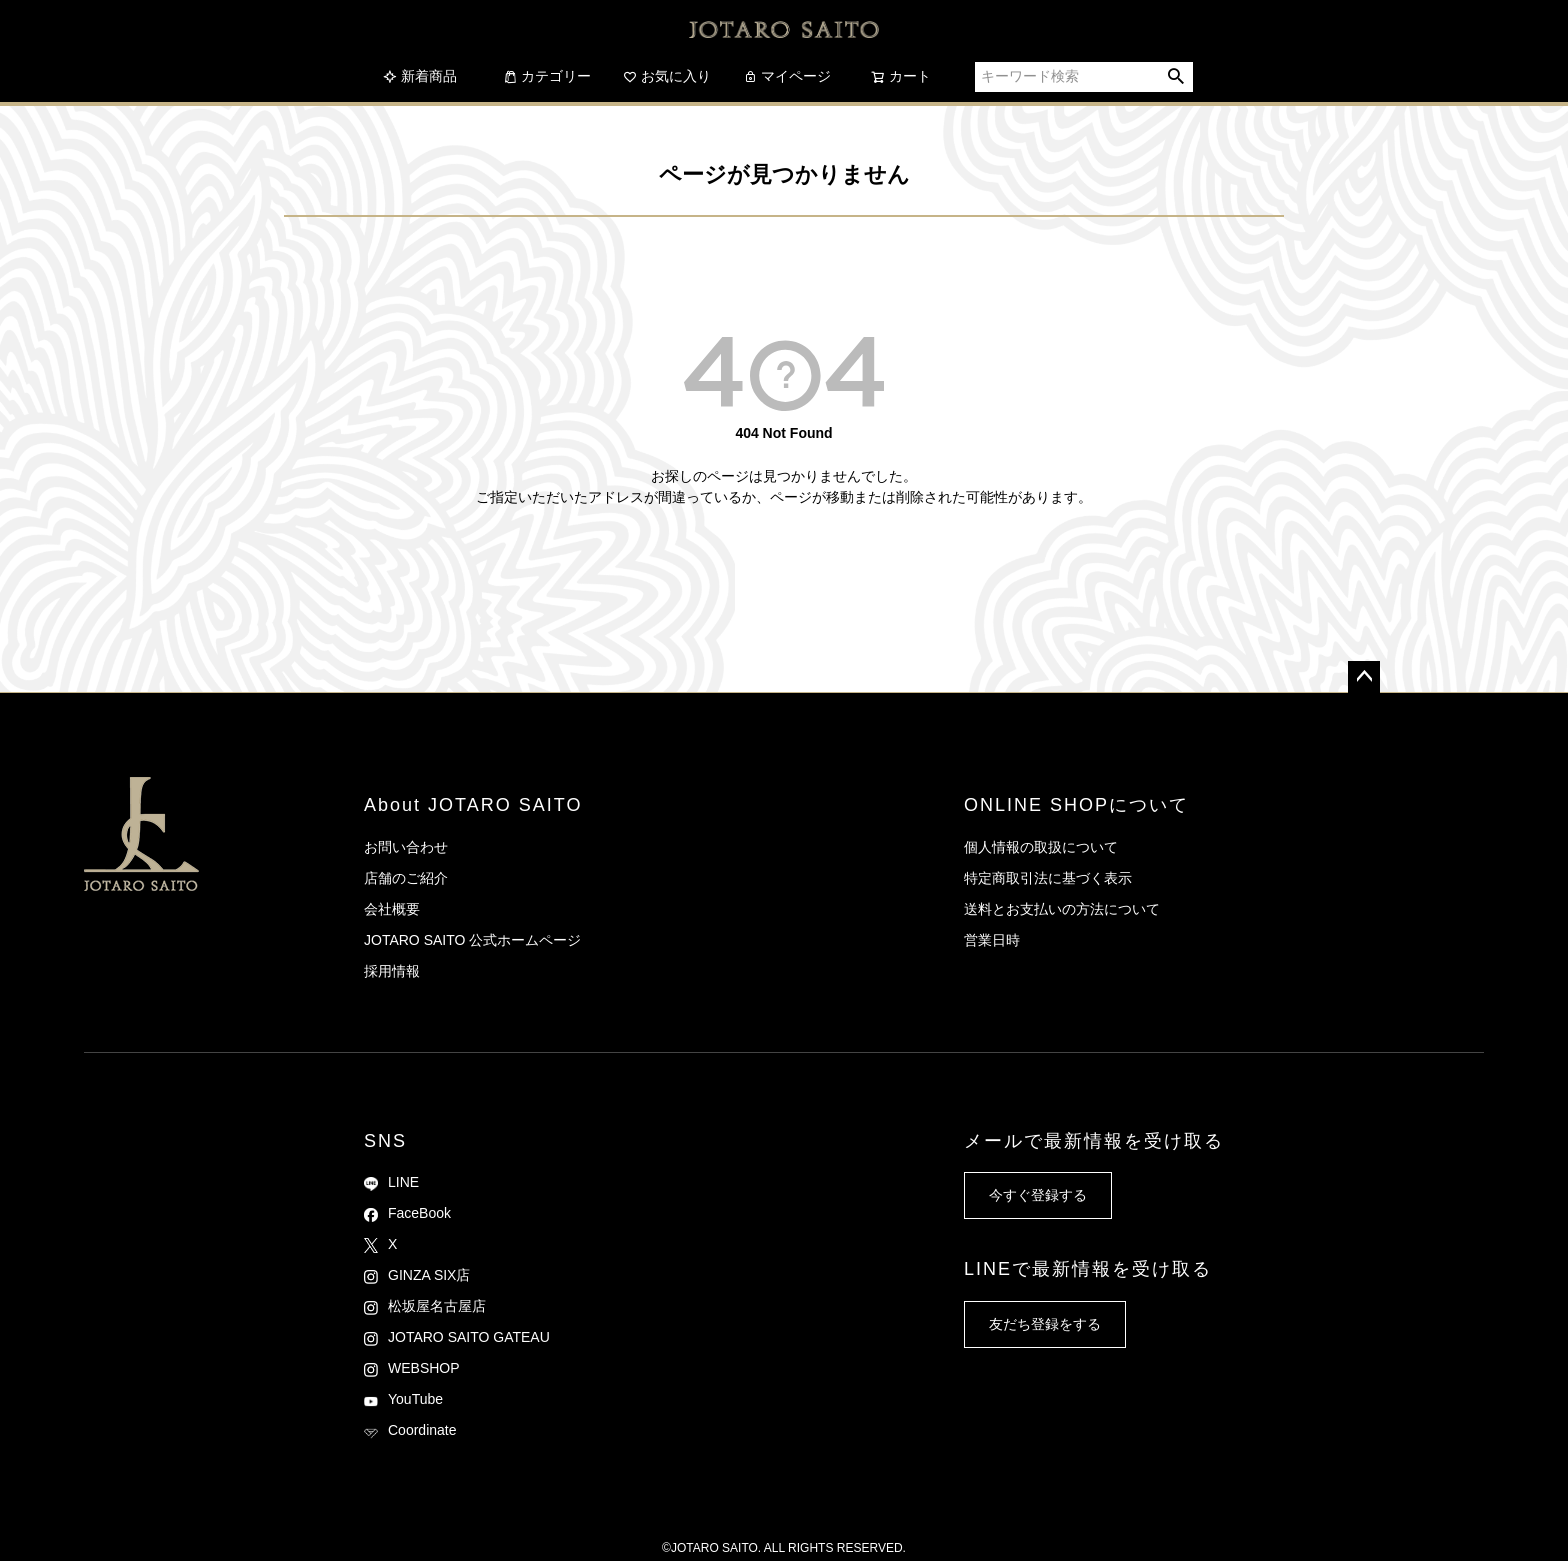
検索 (1176, 77)
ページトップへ (1364, 677)
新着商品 (420, 76)
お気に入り (667, 76)
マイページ (787, 76)
